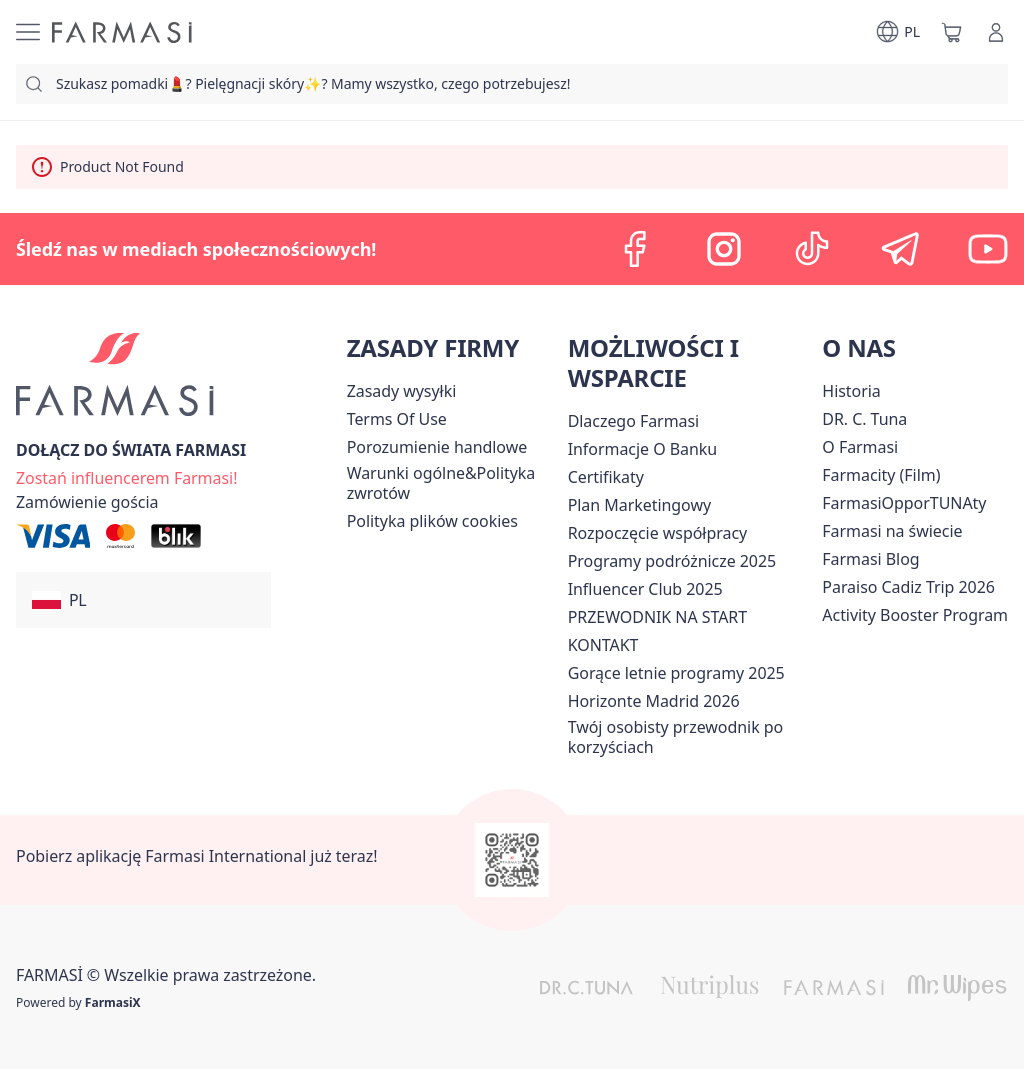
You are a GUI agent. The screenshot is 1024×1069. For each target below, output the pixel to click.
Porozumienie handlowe (437, 447)
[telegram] (900, 249)
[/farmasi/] (122, 32)
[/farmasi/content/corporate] (892, 531)
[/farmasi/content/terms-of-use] (397, 419)
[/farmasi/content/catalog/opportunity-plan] (639, 505)
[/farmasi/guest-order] (87, 502)
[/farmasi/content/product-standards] (606, 477)
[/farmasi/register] (126, 476)
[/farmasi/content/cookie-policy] (432, 521)
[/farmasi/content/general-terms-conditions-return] (453, 483)
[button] (143, 600)
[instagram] (724, 249)
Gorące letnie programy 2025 (676, 673)
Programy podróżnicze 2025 (672, 561)
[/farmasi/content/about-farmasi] (634, 421)
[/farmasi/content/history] (851, 391)
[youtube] (988, 249)
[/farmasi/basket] (952, 32)
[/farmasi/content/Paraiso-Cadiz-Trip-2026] (908, 587)
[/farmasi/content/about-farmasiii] (860, 447)
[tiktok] (812, 249)
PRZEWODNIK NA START (657, 617)
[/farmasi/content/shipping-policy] (402, 391)
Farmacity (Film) (881, 475)
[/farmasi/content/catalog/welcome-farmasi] (691, 737)
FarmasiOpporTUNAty (904, 503)
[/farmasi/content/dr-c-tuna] (864, 419)
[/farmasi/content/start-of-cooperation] (657, 533)
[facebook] (636, 249)
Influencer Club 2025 (645, 589)
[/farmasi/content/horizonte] (654, 701)
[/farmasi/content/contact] (603, 645)
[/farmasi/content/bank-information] (642, 449)
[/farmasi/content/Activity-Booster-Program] (915, 615)
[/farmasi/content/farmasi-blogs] (870, 559)
